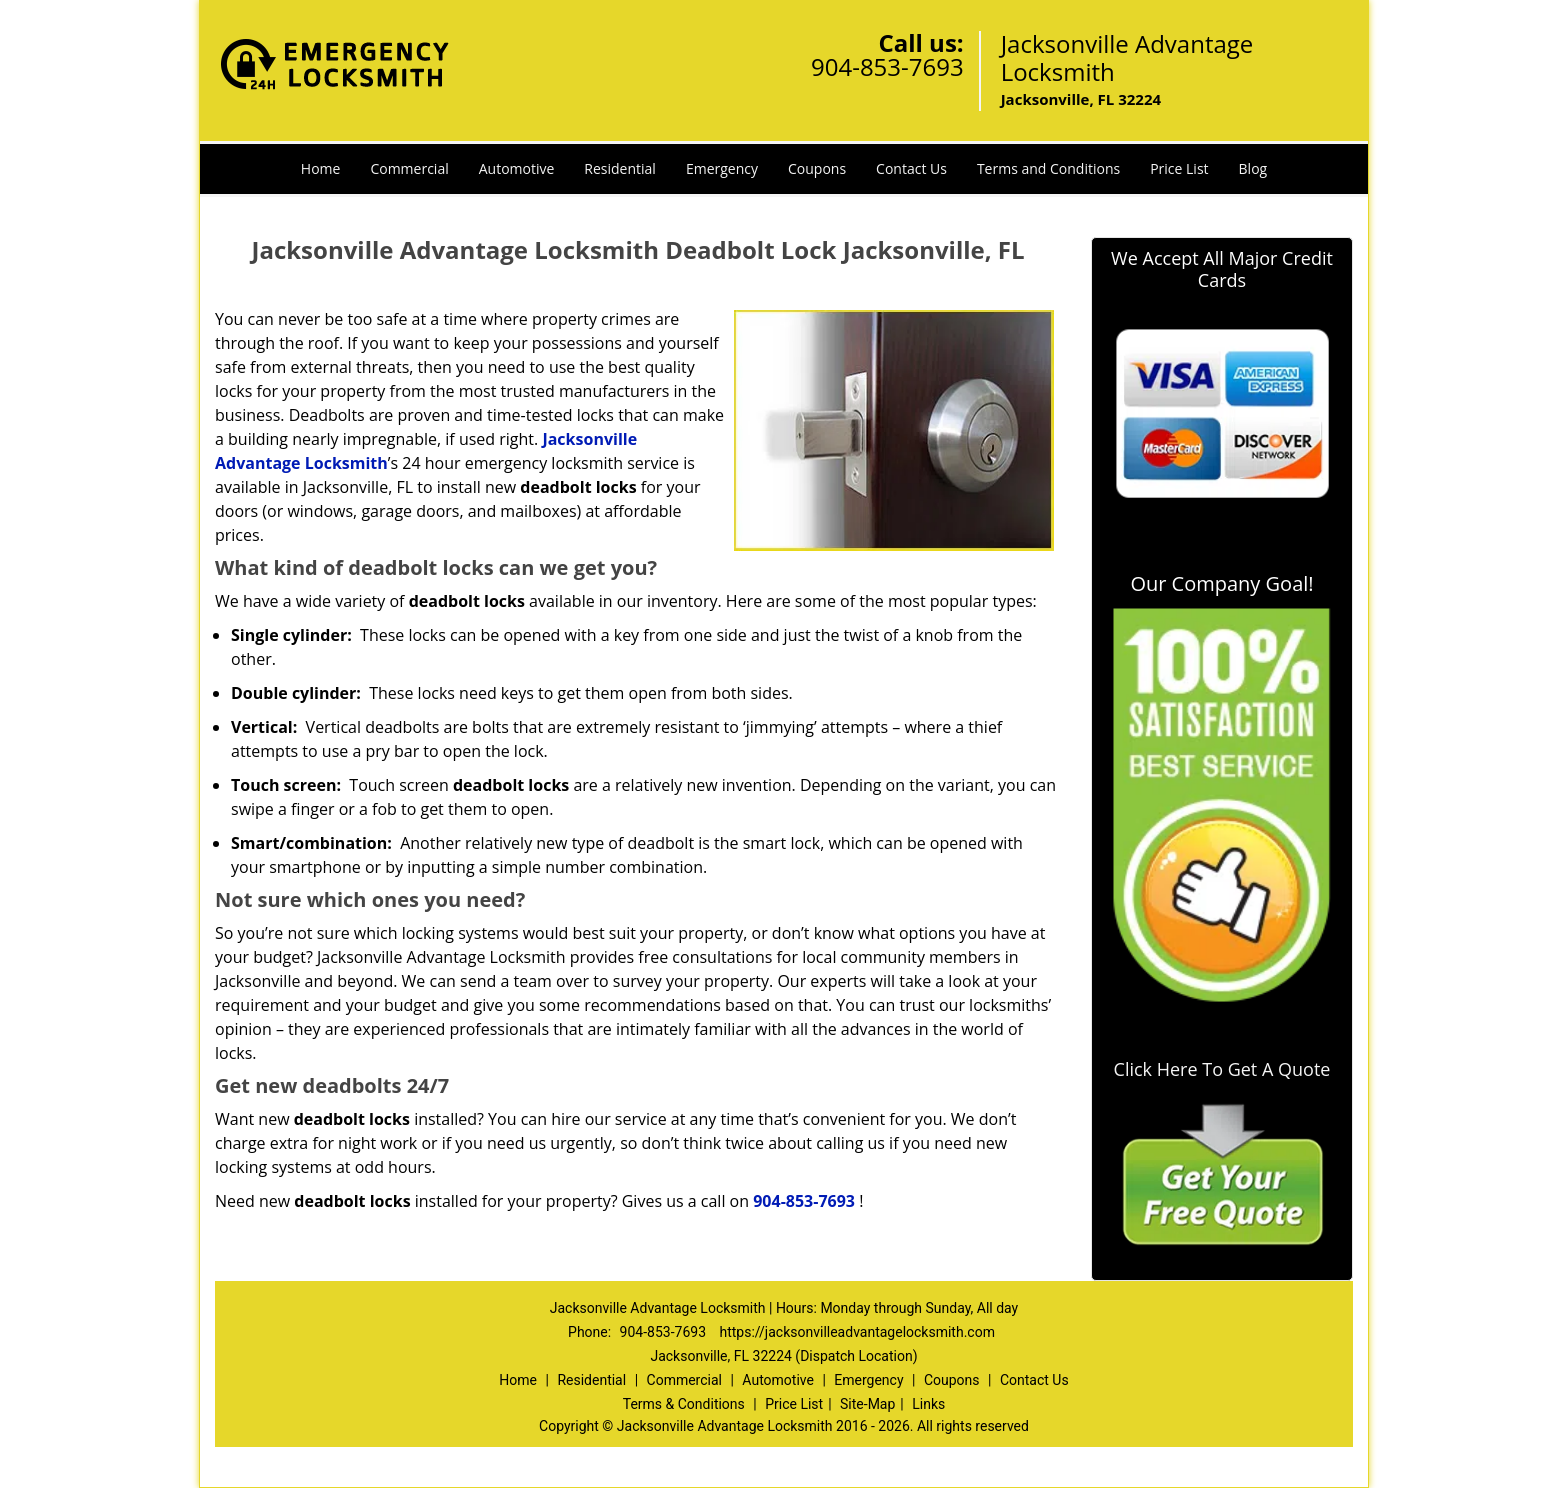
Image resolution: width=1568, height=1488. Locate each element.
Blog (1253, 168)
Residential (620, 168)
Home (321, 168)
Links (928, 1404)
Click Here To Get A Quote (1222, 1069)
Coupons (817, 168)
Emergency (722, 168)
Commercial (409, 168)
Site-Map (867, 1404)
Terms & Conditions (684, 1404)
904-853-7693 (887, 66)
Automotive (517, 168)
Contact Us (911, 168)
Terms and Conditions (1048, 168)
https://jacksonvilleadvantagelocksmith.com (857, 1332)
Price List (1179, 168)
